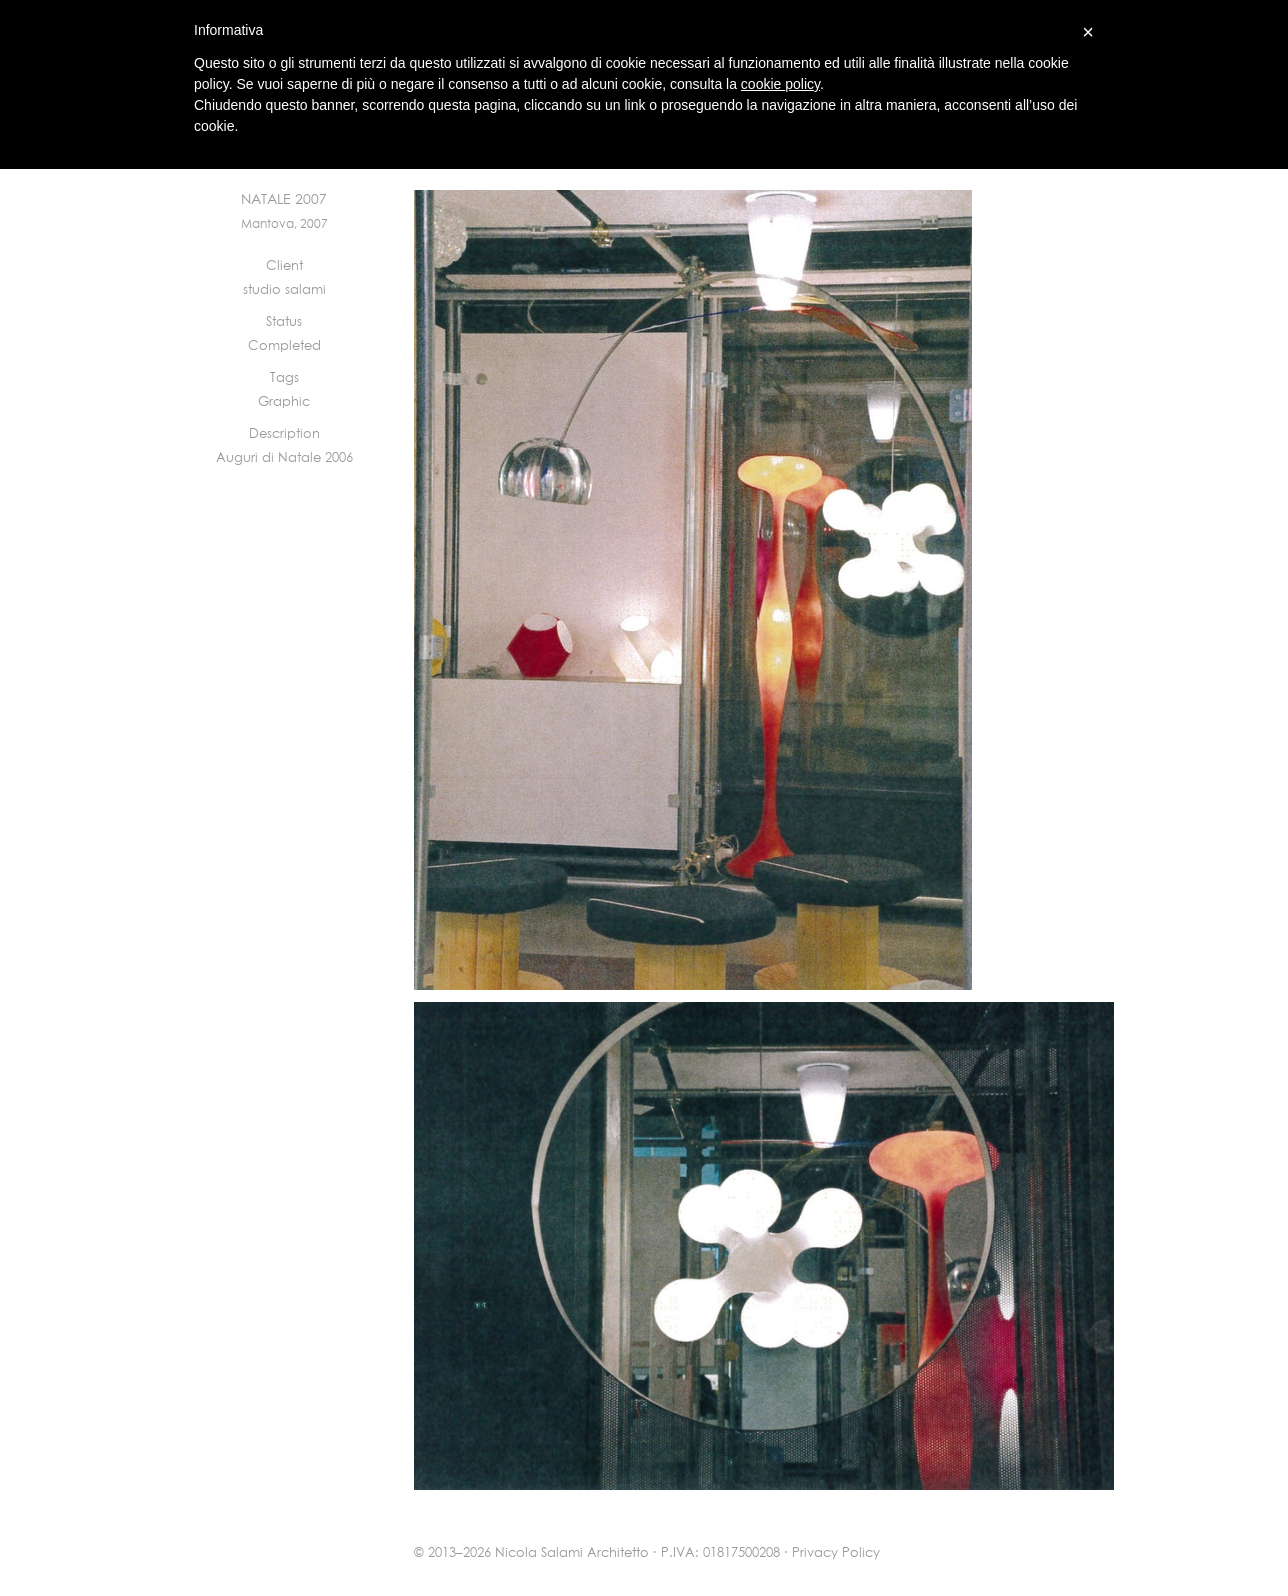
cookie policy (780, 84)
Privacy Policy (836, 1553)
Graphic (284, 402)
